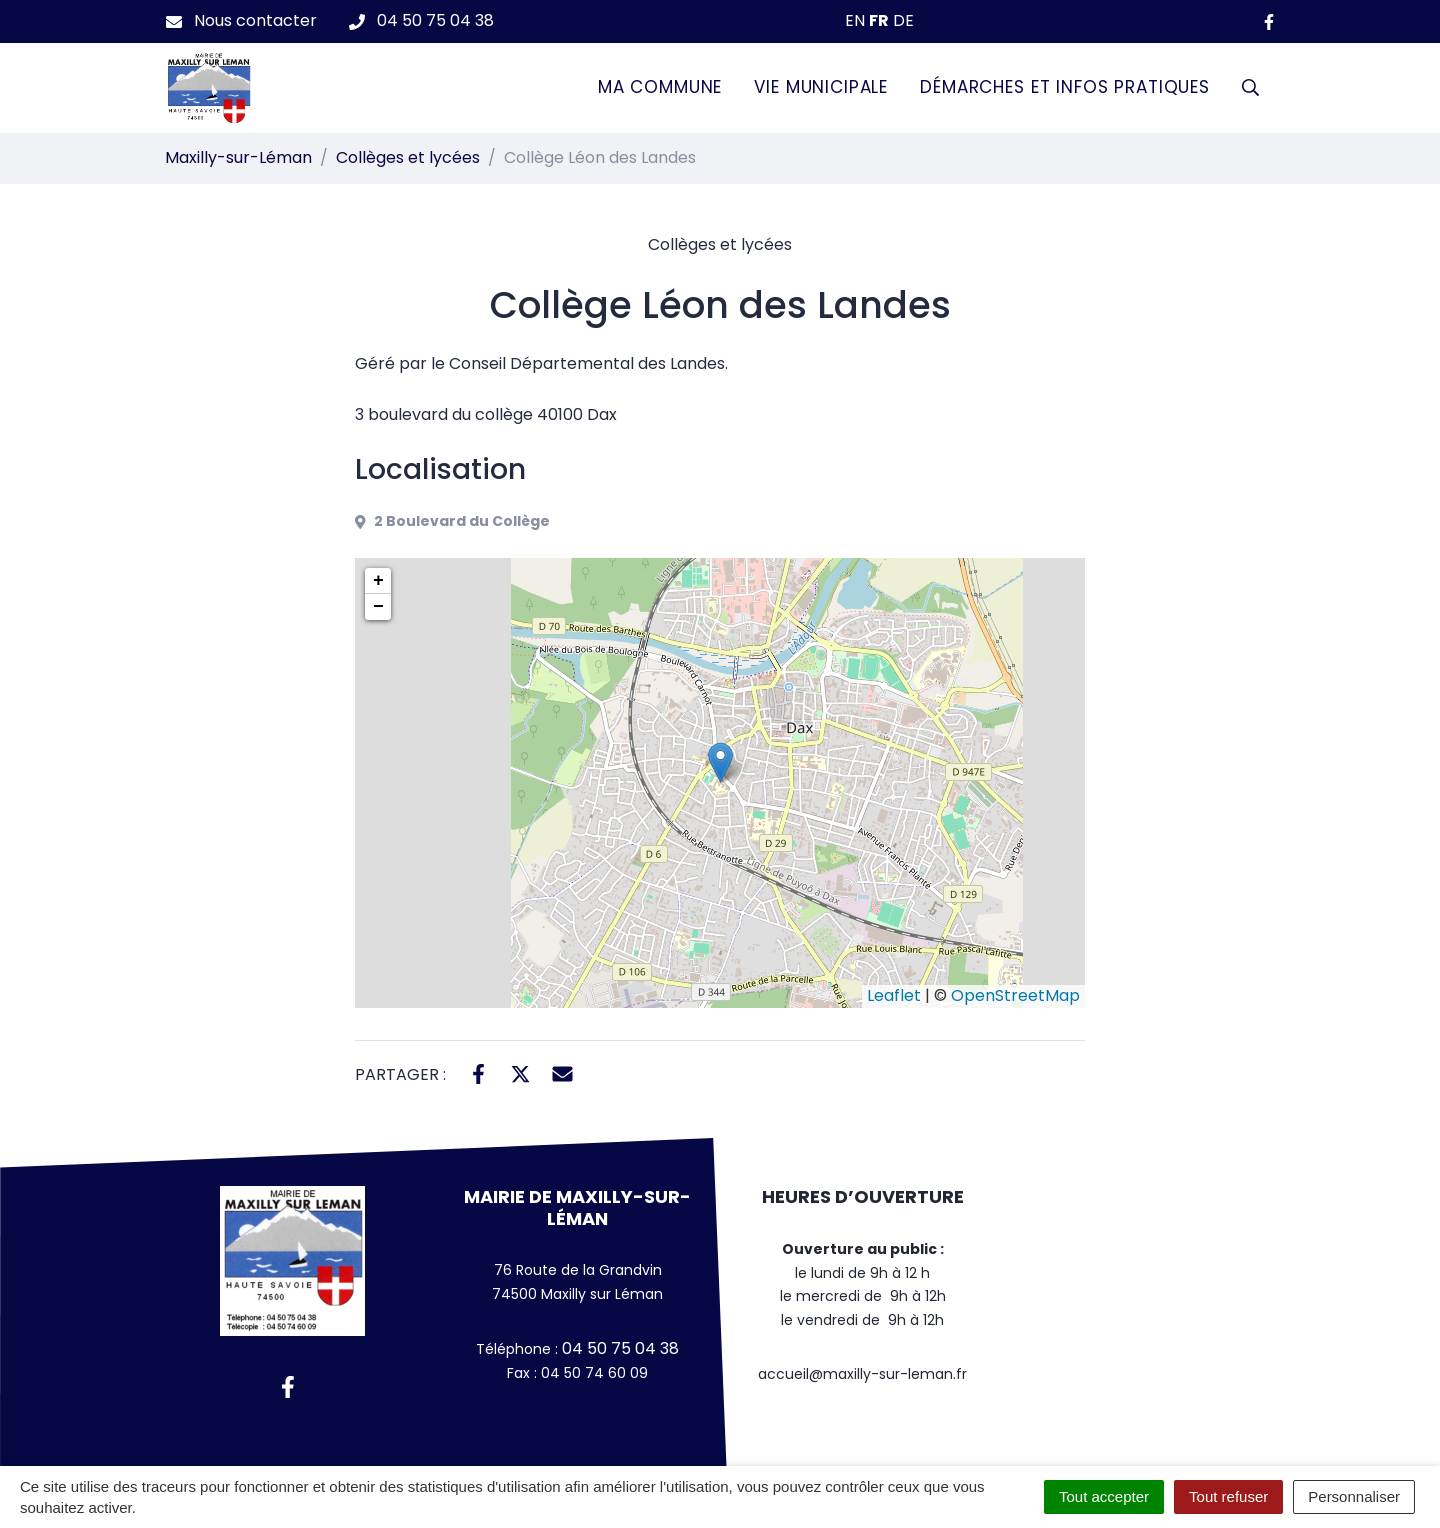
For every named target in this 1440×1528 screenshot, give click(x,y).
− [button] (378, 607)
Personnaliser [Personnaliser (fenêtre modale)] (1354, 1496)
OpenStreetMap (1015, 995)
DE (903, 20)
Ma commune (660, 87)
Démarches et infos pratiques (1065, 87)
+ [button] (378, 581)
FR (879, 20)
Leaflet (894, 995)
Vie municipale (821, 87)
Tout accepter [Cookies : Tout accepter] (1104, 1496)
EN (855, 20)
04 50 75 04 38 (618, 1348)
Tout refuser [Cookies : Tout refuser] (1228, 1496)
